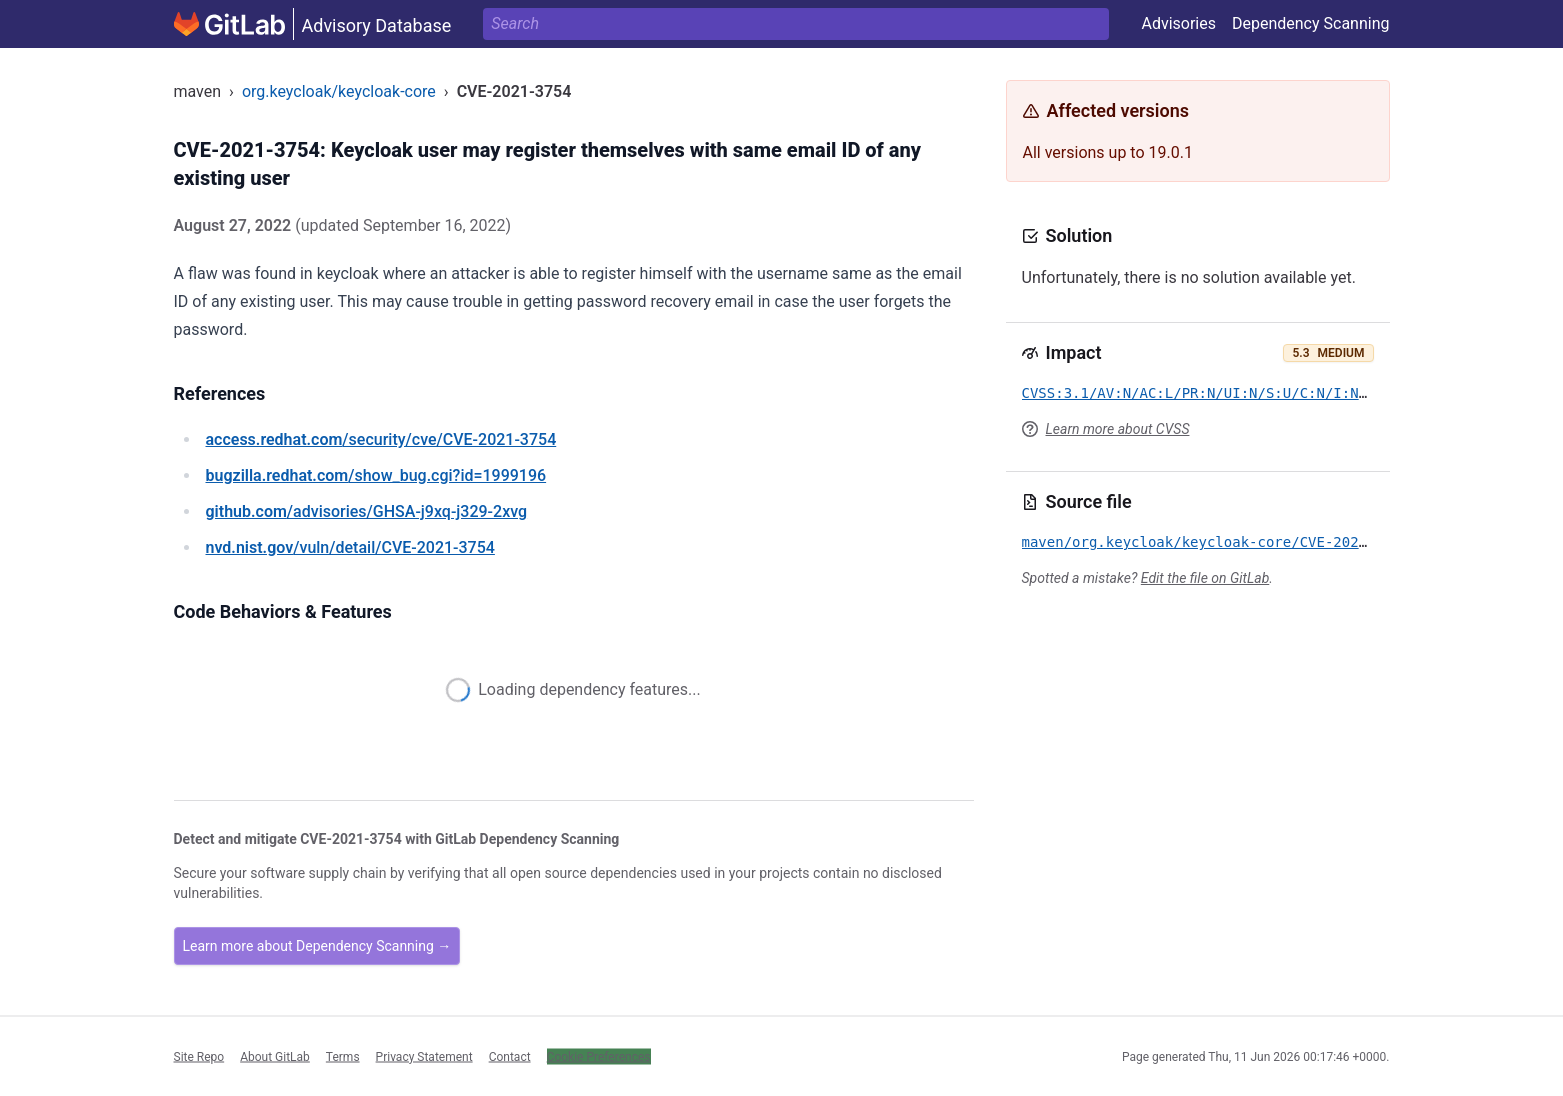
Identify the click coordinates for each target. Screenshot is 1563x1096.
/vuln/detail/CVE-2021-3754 (350, 547)
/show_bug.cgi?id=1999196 (376, 475)
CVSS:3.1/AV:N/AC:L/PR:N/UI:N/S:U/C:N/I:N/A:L (1207, 393)
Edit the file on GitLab (1205, 578)
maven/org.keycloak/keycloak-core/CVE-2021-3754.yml (1232, 542)
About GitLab (275, 1056)
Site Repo (199, 1056)
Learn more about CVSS (1118, 429)
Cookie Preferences (599, 1056)
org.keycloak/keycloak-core (339, 91)
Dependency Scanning (1311, 23)
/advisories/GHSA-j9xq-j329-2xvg (367, 511)
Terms (343, 1056)
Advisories (1178, 23)
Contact (510, 1056)
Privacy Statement (424, 1056)
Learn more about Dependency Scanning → (317, 946)
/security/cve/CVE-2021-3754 (381, 439)
